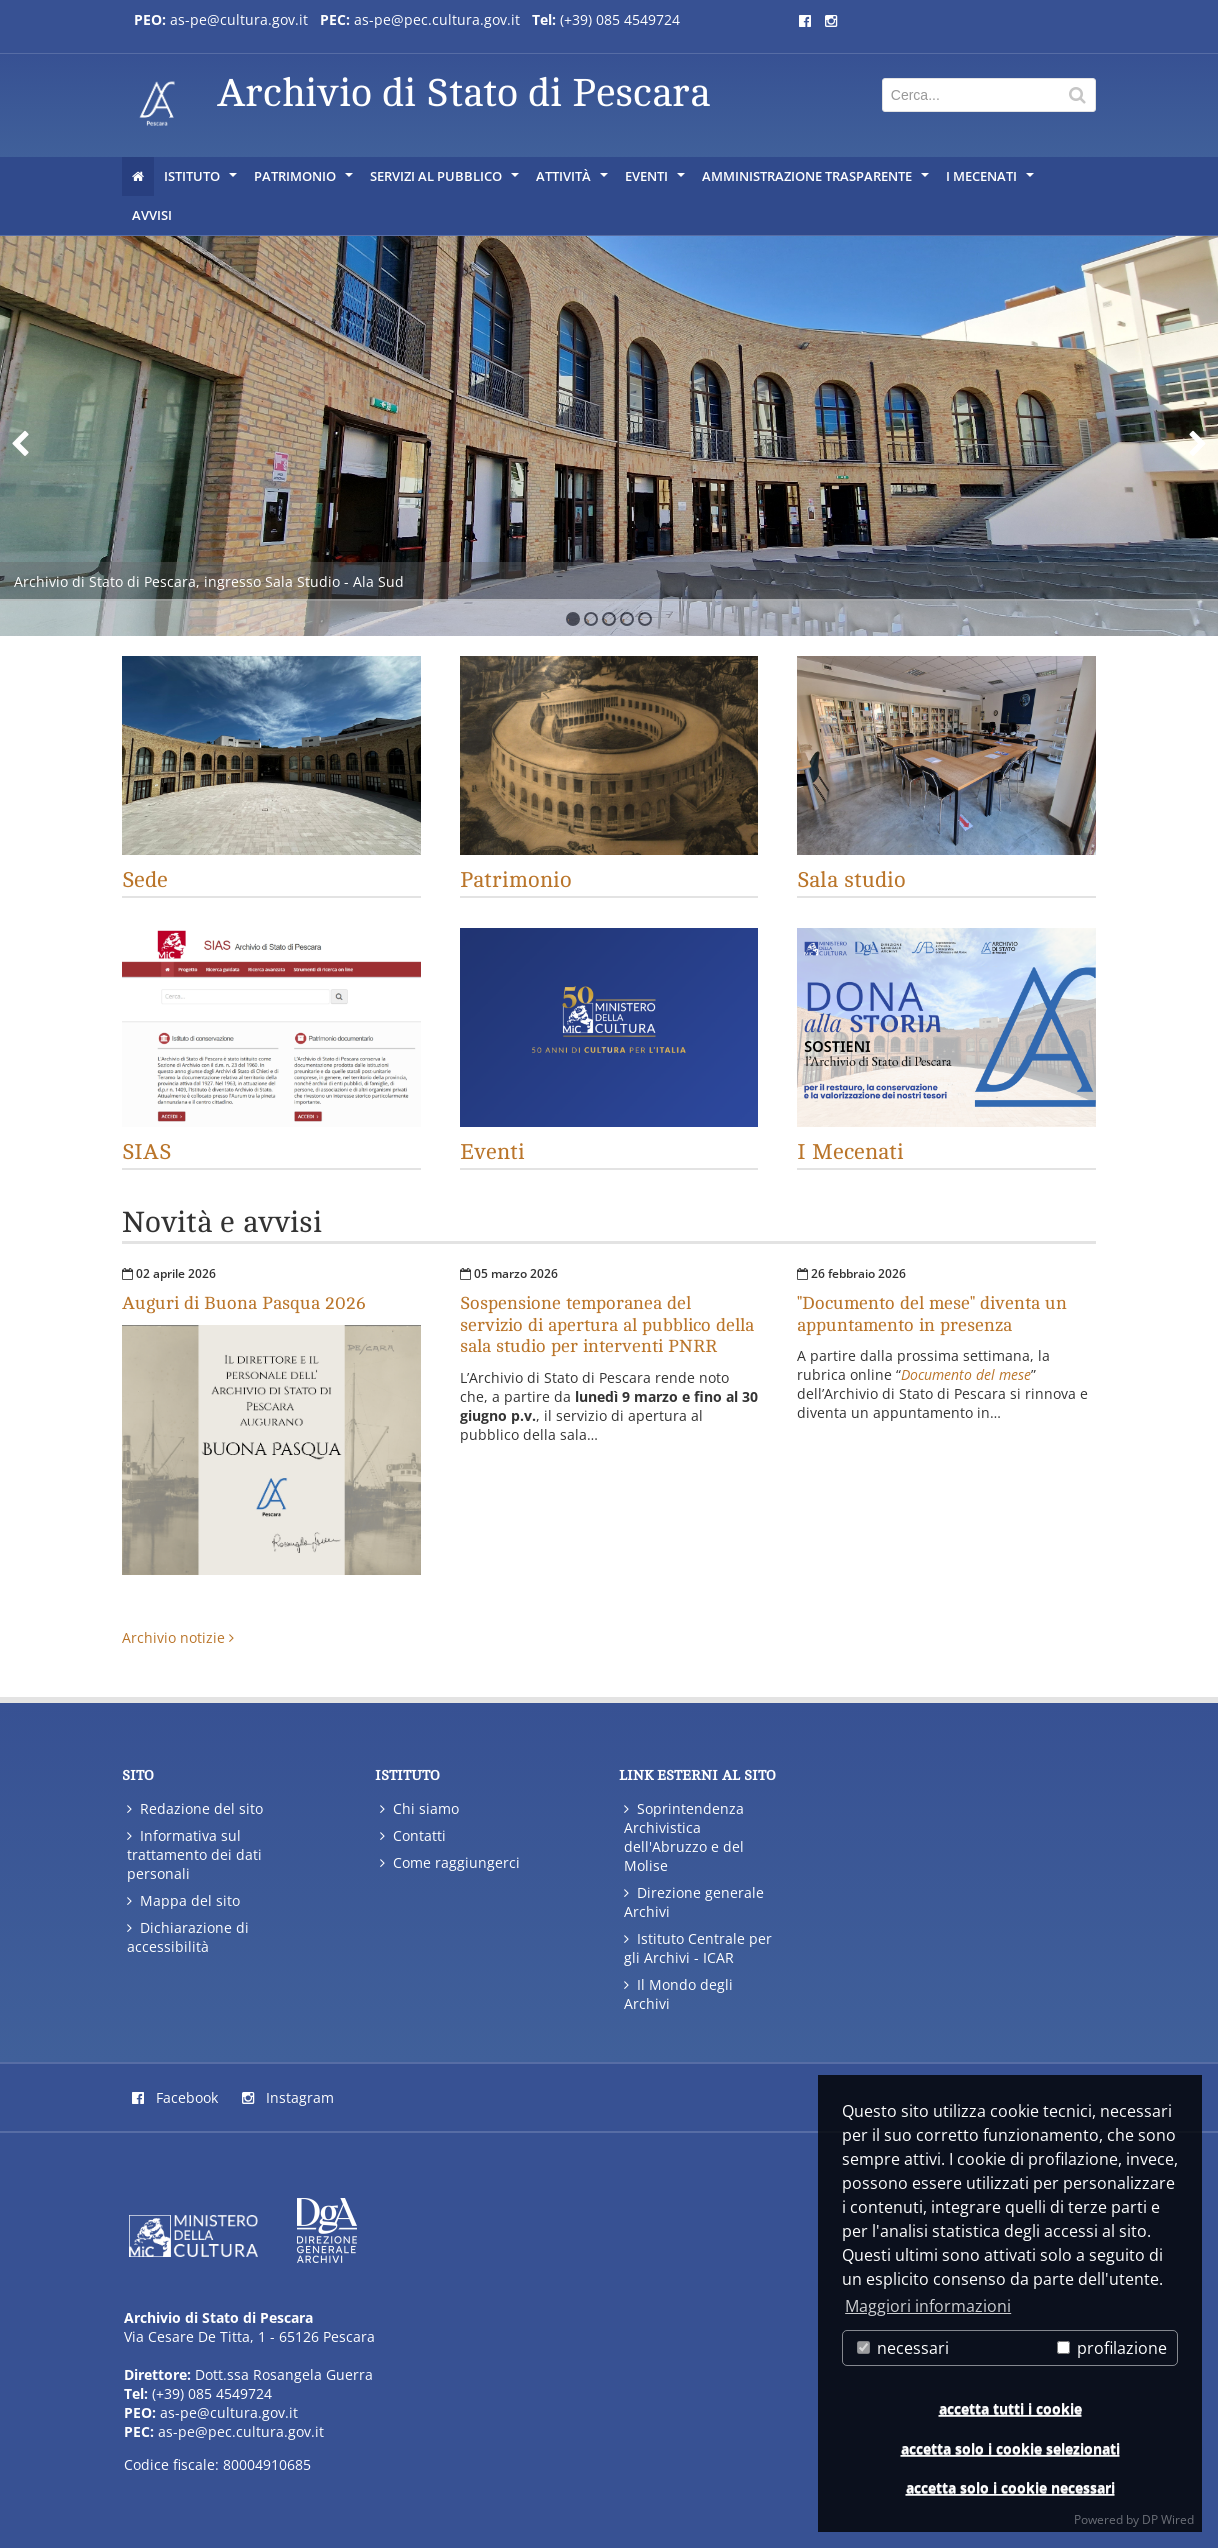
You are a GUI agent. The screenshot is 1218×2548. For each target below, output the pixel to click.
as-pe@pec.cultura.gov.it (241, 2431)
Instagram (288, 2097)
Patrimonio (516, 880)
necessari (903, 2348)
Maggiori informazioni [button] (928, 2306)
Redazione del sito (195, 1808)
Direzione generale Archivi (694, 1902)
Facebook (175, 2097)
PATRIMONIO (305, 181)
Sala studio (851, 880)
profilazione (1112, 2348)
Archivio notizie (178, 1637)
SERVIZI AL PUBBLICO (446, 181)
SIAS (146, 1152)
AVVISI (152, 215)
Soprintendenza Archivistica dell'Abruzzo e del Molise (684, 1837)
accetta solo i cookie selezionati (1010, 2448)
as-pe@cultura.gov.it (229, 2412)
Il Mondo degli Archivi (678, 1994)
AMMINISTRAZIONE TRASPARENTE (817, 181)
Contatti (413, 1835)
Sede (145, 880)
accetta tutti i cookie (1010, 2408)
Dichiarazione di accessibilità (188, 1937)
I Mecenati (991, 181)
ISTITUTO (202, 181)
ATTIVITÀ (573, 181)
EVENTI (656, 181)
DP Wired (1168, 2519)
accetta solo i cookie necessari (1010, 2487)
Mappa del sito (183, 1900)
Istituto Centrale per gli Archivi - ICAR (698, 1948)
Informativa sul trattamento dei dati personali (194, 1854)
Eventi (492, 1152)
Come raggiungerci (450, 1862)
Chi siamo (419, 1808)
